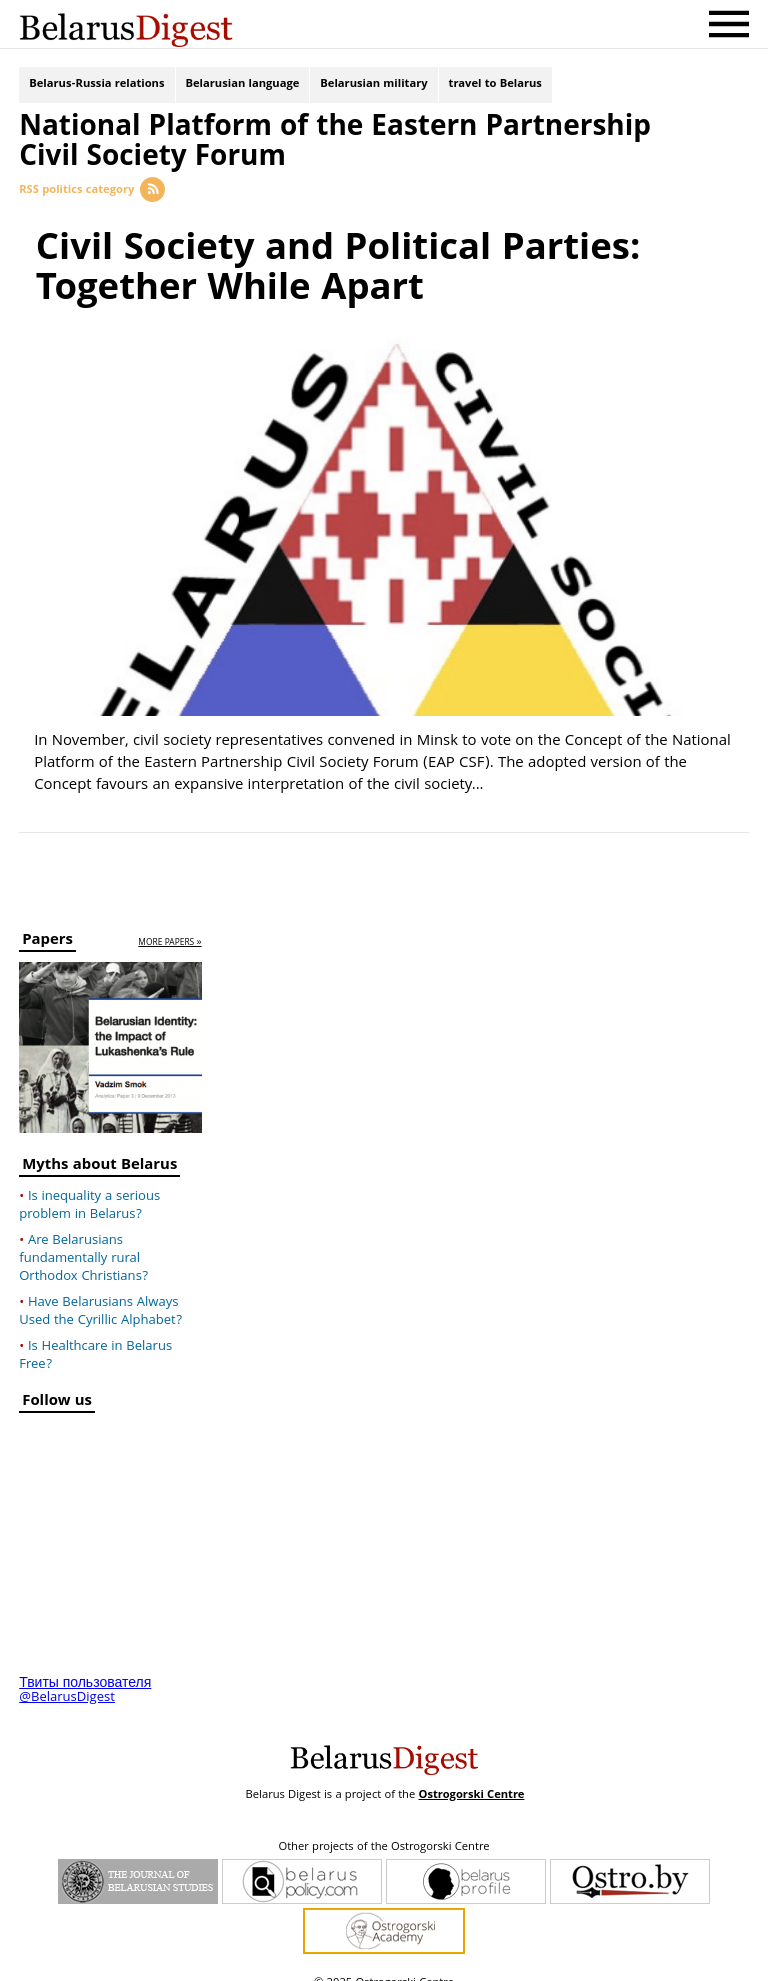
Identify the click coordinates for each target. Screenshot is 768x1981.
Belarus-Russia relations (96, 87)
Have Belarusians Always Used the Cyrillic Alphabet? (100, 1293)
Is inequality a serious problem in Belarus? (89, 1187)
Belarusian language (243, 87)
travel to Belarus (495, 87)
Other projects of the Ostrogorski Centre (383, 1829)
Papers (47, 923)
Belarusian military (373, 87)
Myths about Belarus (99, 1148)
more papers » (169, 924)
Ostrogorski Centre (471, 1776)
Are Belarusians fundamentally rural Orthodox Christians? (83, 1240)
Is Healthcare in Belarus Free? (95, 1337)
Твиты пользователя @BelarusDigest (85, 1672)
